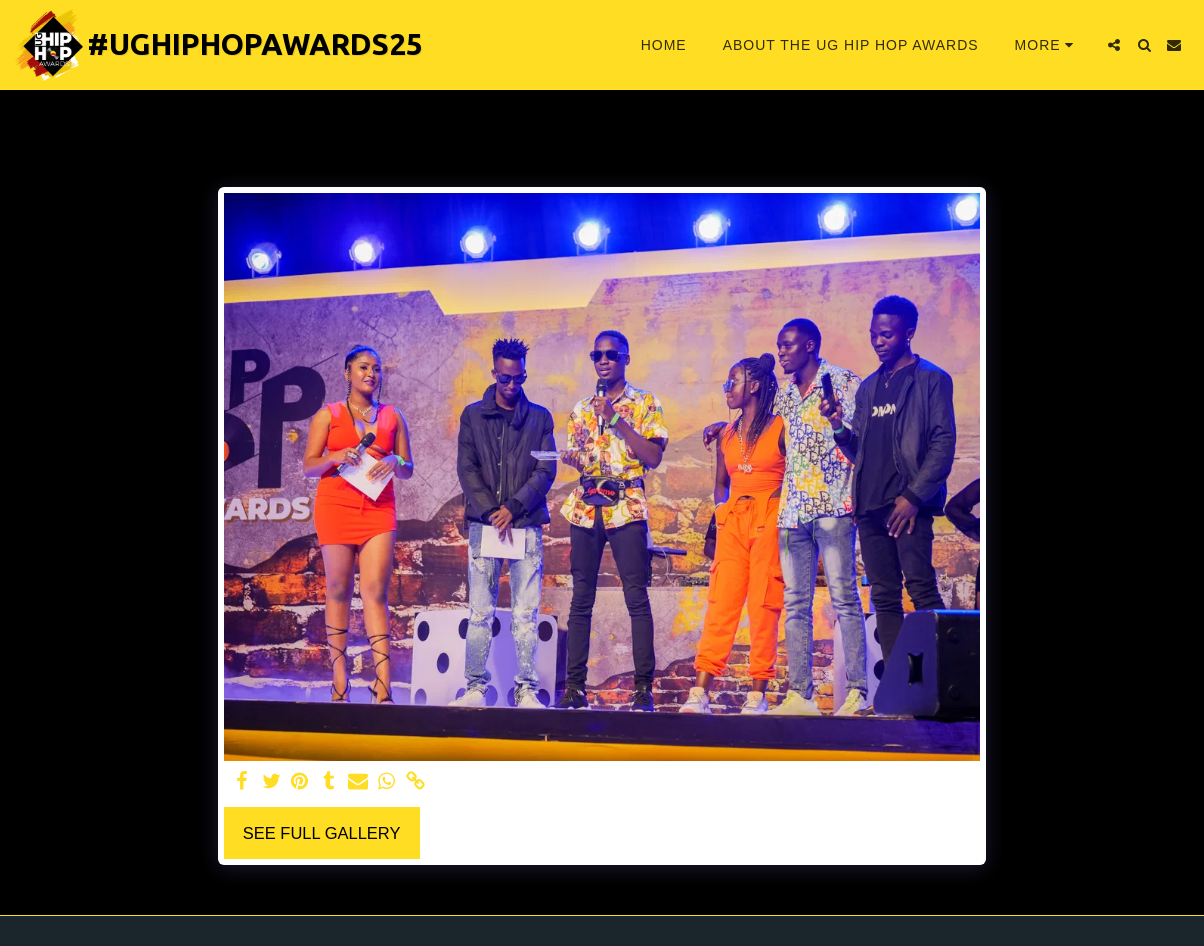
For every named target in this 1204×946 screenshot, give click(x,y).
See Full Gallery (322, 833)
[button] (1114, 45)
